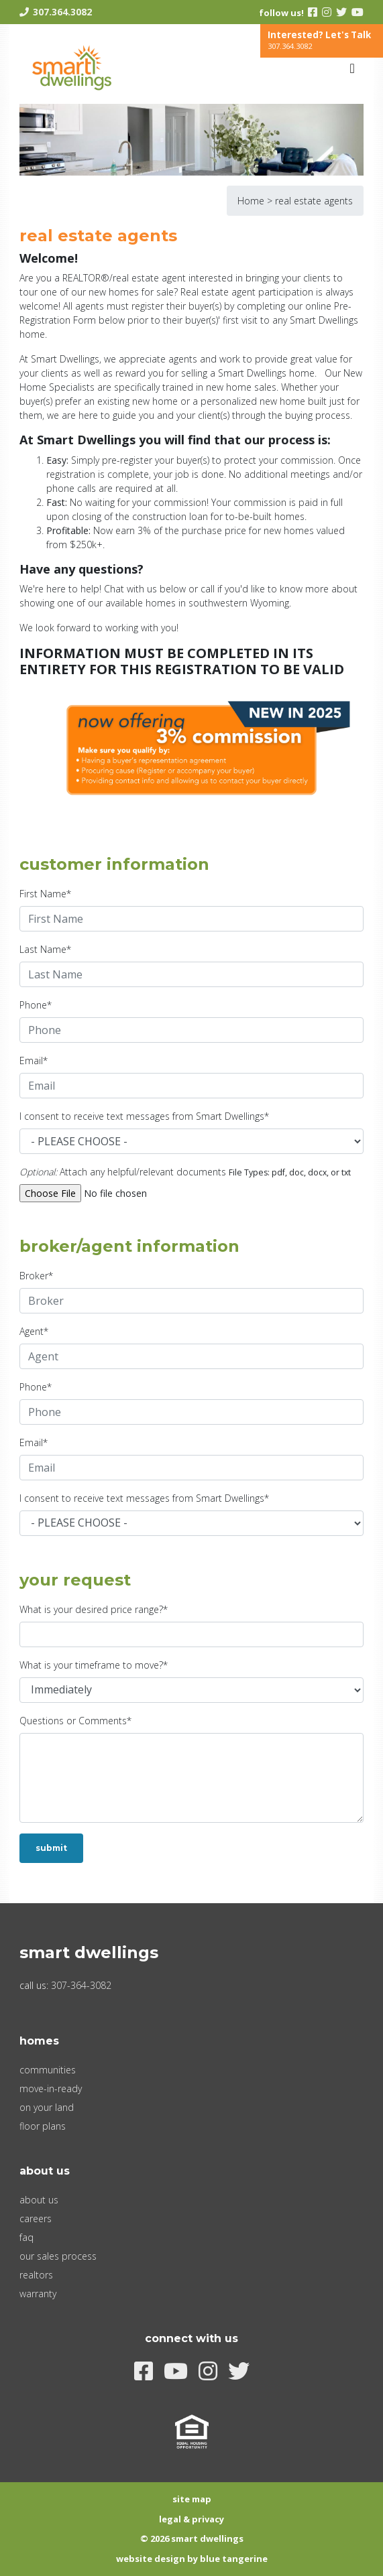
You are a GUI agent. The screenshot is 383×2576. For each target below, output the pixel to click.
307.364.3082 (62, 11)
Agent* (33, 1331)
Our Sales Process (58, 2256)
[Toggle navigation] (352, 68)
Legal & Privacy (191, 2519)
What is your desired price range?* (93, 1609)
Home (250, 200)
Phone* (35, 1005)
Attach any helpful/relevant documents (122, 1171)
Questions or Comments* (75, 1720)
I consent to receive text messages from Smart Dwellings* (144, 1116)
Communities (47, 2069)
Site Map (191, 2499)
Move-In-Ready (50, 2088)
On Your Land (46, 2107)
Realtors (36, 2274)
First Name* (45, 893)
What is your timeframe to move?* (93, 1665)
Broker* (36, 1275)
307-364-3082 (81, 1985)
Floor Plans (42, 2126)
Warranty (37, 2293)
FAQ (26, 2237)
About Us (38, 2199)
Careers (35, 2218)
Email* (33, 1060)
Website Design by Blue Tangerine (192, 2559)
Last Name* (45, 949)
